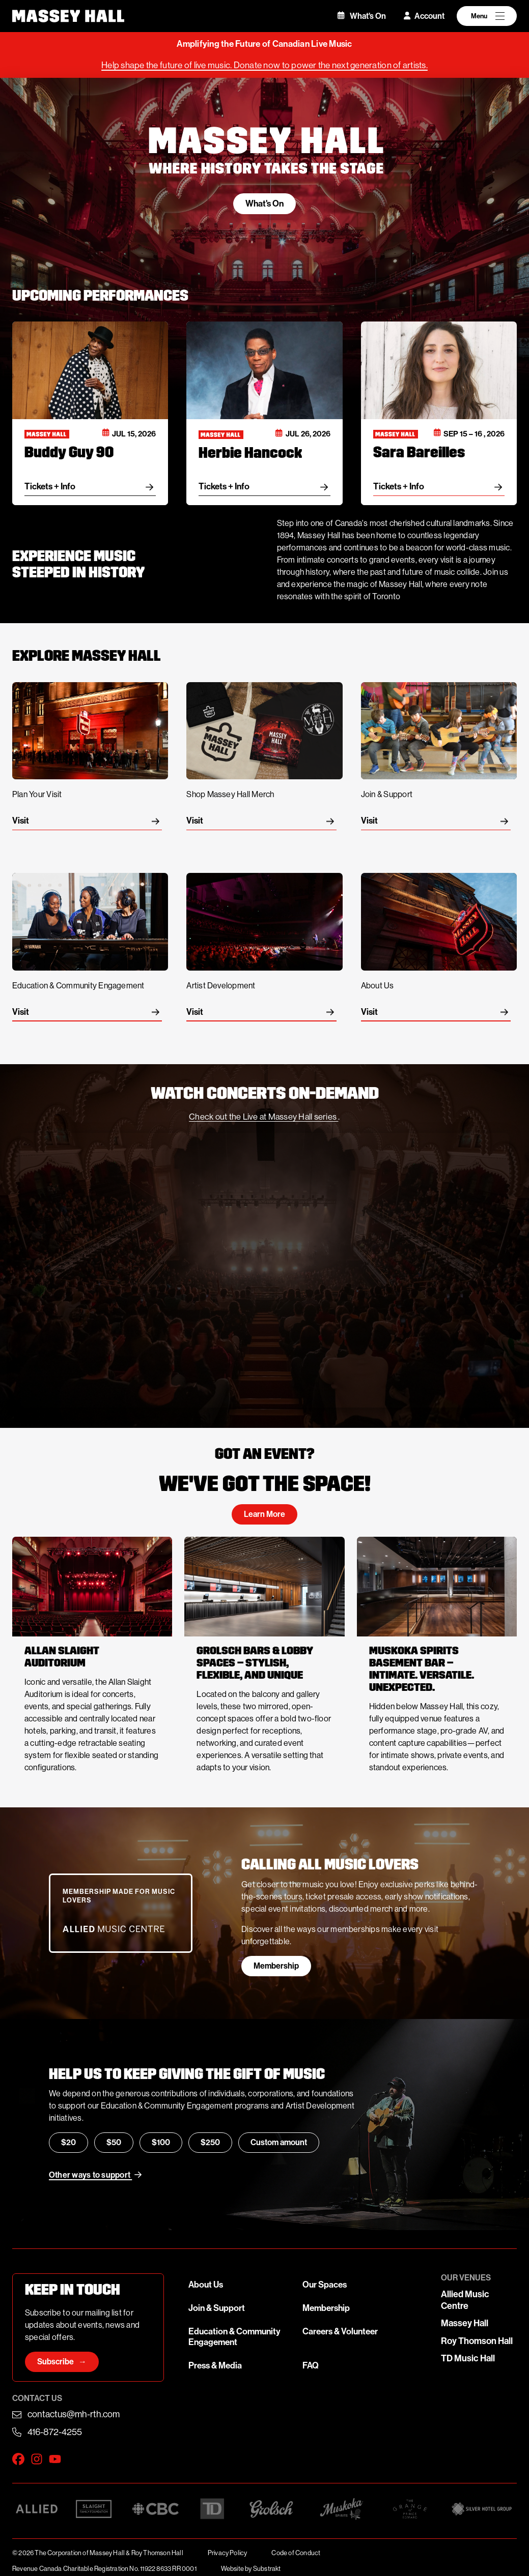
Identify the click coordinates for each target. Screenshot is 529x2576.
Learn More (264, 1514)
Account (424, 16)
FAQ (310, 2365)
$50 (113, 2142)
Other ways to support (95, 2175)
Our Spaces (324, 2284)
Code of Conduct (295, 2553)
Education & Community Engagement (234, 2337)
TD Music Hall (468, 2358)
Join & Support (216, 2308)
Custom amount (278, 2142)
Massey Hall (464, 2323)
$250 (210, 2142)
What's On (362, 16)
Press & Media (215, 2365)
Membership (276, 1966)
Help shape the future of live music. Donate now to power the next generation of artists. (264, 65)
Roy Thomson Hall (477, 2341)
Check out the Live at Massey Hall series (263, 1117)
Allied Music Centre (465, 2300)
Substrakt (267, 2568)
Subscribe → (62, 2361)
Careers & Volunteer (340, 2331)
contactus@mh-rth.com (73, 2414)
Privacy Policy (227, 2553)
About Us (205, 2284)
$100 (161, 2142)
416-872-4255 (54, 2432)
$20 (68, 2142)
